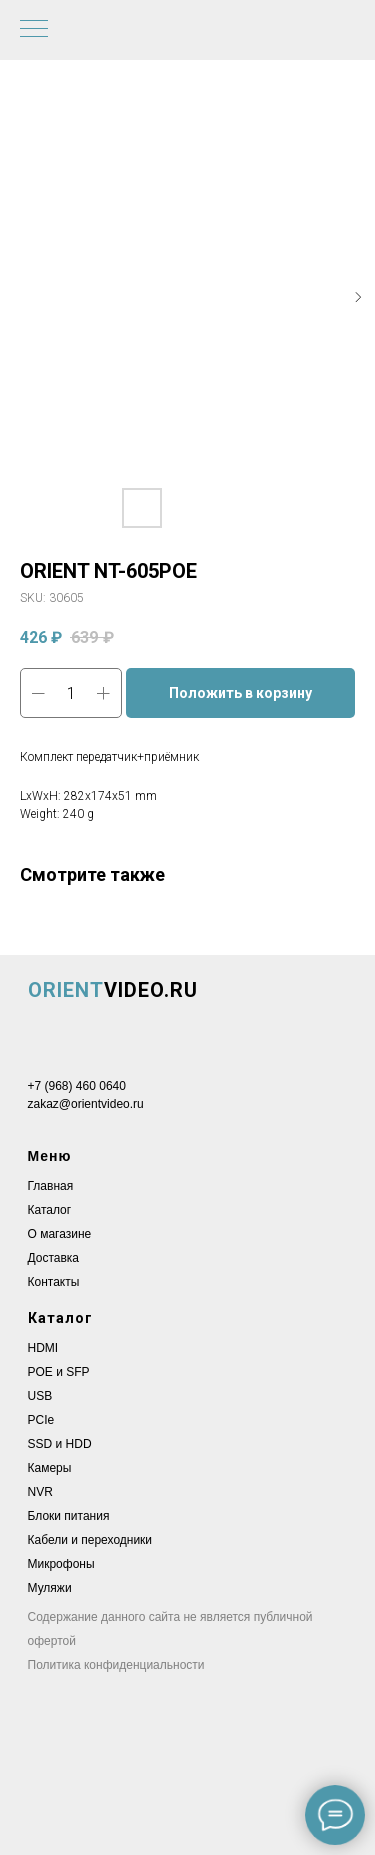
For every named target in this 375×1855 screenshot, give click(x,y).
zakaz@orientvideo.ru (86, 1104)
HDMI (43, 1348)
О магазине (60, 1234)
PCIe (41, 1420)
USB (40, 1396)
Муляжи (50, 1588)
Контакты (54, 1282)
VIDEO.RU (113, 990)
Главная (51, 1186)
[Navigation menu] (34, 30)
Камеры (50, 1468)
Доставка (54, 1258)
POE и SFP (59, 1372)
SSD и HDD (60, 1444)
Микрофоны (61, 1564)
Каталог (50, 1210)
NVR (40, 1492)
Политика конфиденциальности (116, 1665)
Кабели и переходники (90, 1540)
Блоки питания (69, 1516)
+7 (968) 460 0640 (77, 1086)
